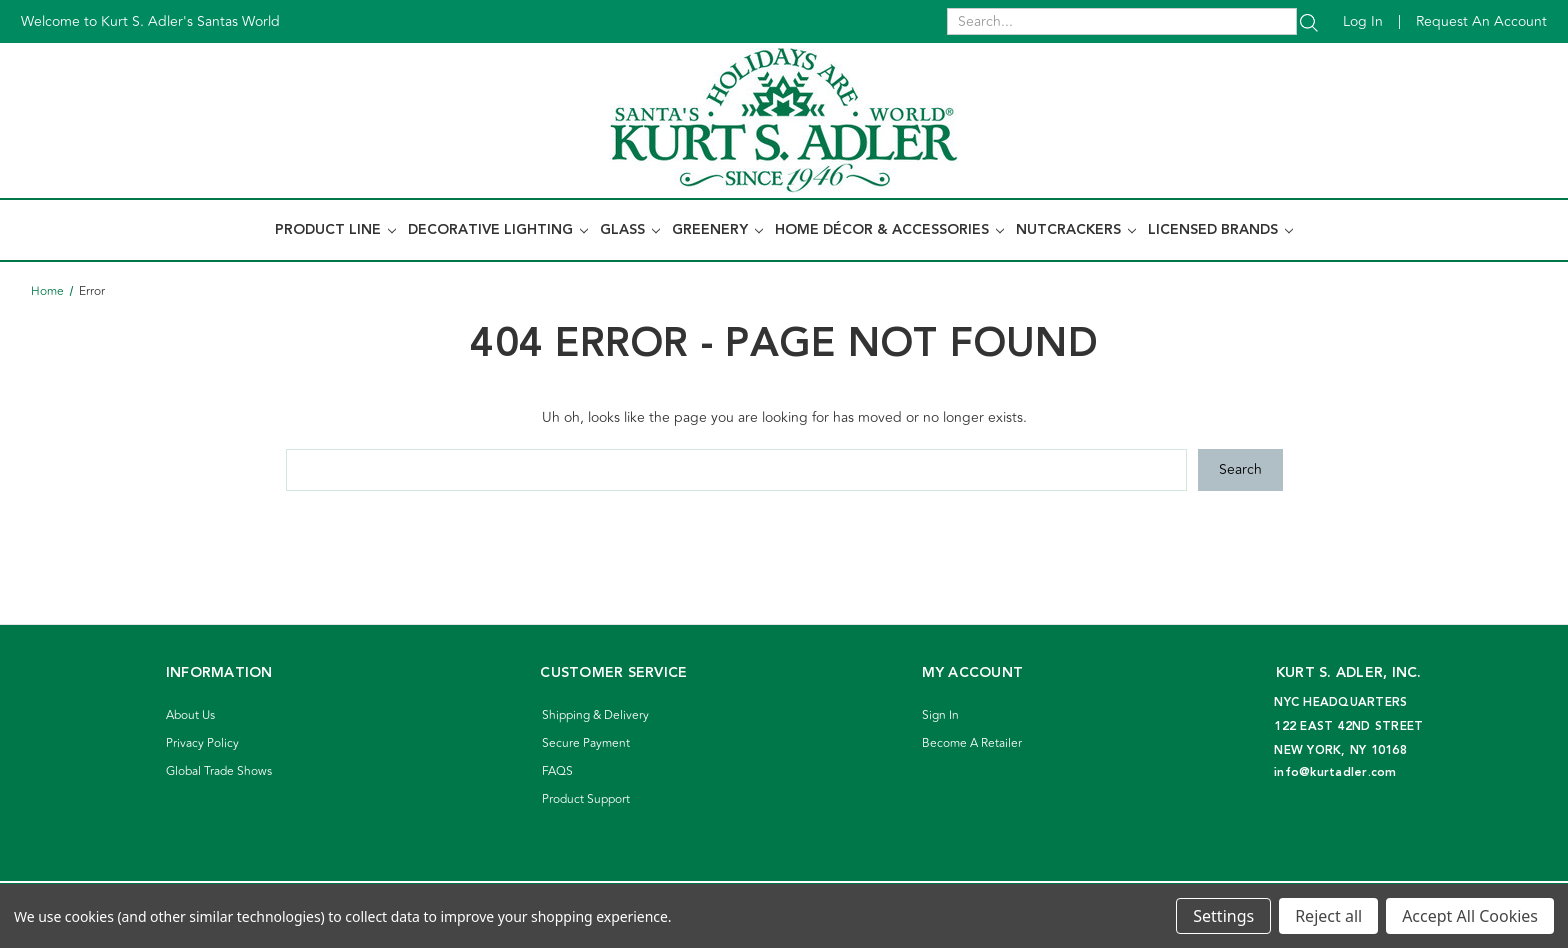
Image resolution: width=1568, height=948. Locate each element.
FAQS (557, 771)
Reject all (1328, 916)
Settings (1223, 916)
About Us (190, 715)
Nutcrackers (1076, 230)
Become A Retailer (972, 743)
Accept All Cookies (1470, 916)
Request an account (1481, 21)
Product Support (586, 799)
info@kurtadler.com (1335, 772)
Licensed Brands (1220, 230)
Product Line (335, 230)
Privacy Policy (202, 743)
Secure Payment (586, 743)
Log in (1363, 21)
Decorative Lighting (498, 230)
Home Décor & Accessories (889, 230)
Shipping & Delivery (595, 715)
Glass (630, 230)
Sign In (940, 715)
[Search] (1309, 21)
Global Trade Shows (219, 771)
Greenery (717, 230)
